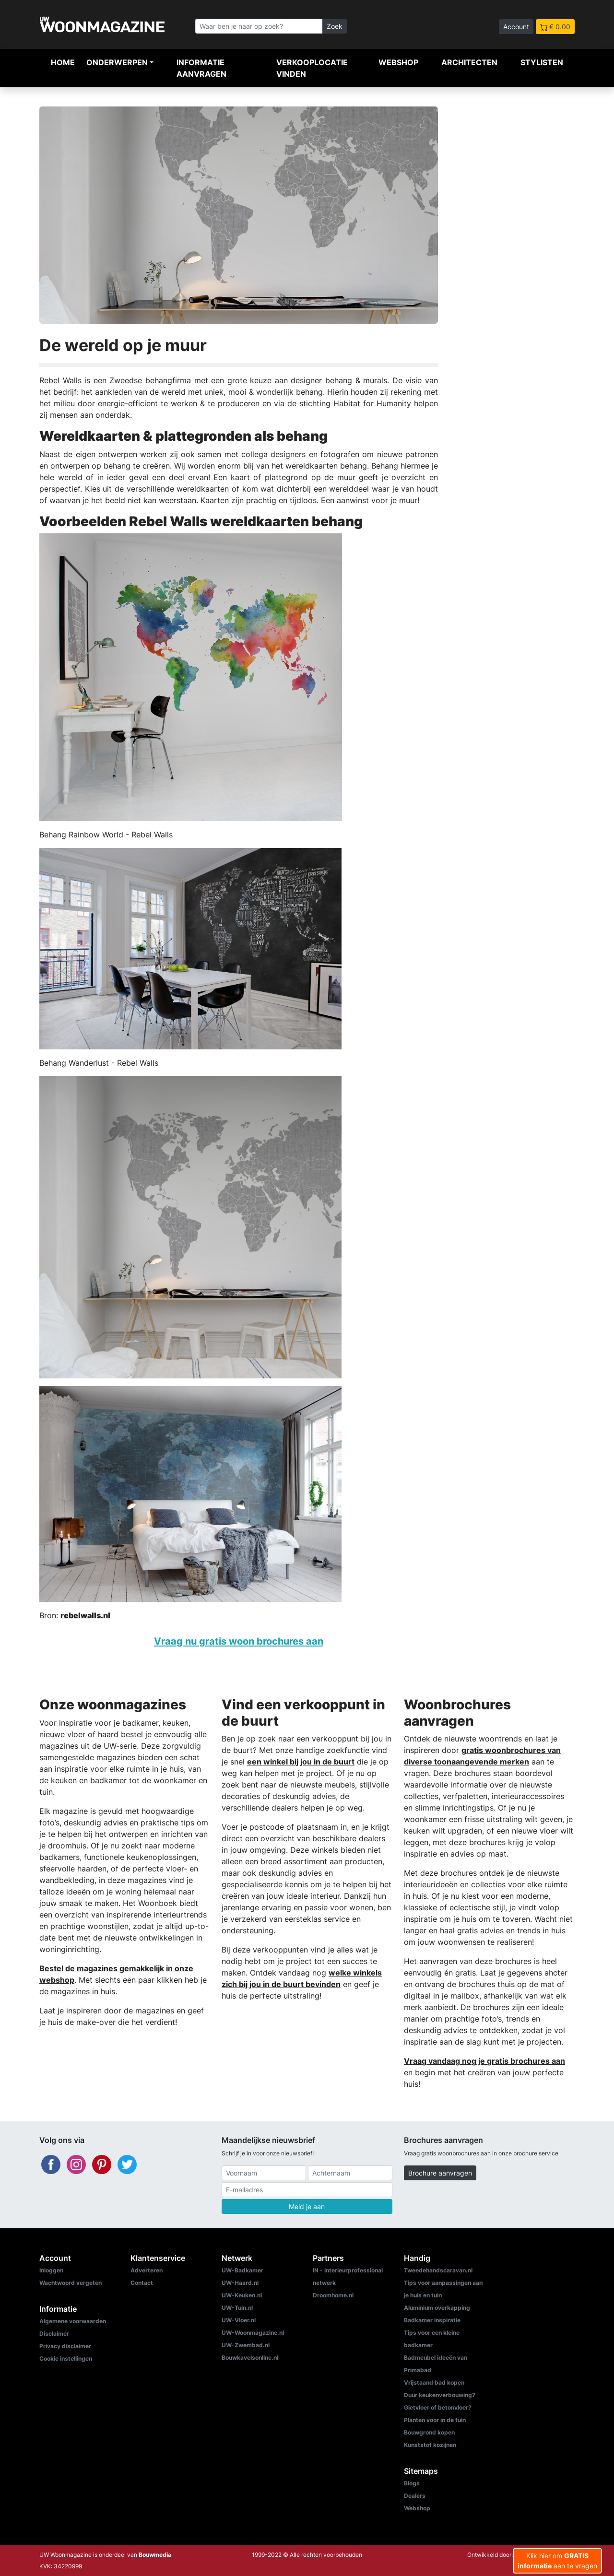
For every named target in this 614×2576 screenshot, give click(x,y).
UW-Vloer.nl (239, 2320)
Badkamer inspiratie (432, 2320)
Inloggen (51, 2270)
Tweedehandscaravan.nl (438, 2270)
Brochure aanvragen (440, 2173)
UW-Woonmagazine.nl (253, 2332)
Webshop (398, 62)
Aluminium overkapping (437, 2307)
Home (63, 62)
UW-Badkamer (242, 2270)
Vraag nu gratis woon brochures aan (238, 1641)
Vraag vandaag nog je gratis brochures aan (484, 2061)
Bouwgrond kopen (429, 2432)
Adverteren (146, 2270)
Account (516, 27)
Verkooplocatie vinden (312, 68)
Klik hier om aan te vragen (557, 2561)
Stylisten (541, 62)
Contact (141, 2282)
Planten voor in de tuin (435, 2419)
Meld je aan (307, 2206)
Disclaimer (54, 2333)
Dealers (414, 2495)
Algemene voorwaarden (72, 2321)
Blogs (412, 2483)
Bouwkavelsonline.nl (250, 2357)
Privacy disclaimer (65, 2346)
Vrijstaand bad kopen (434, 2382)
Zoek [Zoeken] (334, 26)
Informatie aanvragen (201, 68)
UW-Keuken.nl (242, 2295)
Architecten (469, 62)
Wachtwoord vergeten (70, 2282)
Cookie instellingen (65, 2358)
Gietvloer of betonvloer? (438, 2407)
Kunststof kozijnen (430, 2444)
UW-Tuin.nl (237, 2307)
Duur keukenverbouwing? (439, 2395)
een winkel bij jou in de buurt (300, 1761)
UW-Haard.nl (240, 2282)
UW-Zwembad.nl (246, 2345)
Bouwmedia (155, 2554)
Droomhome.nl (333, 2295)
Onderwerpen (117, 62)
